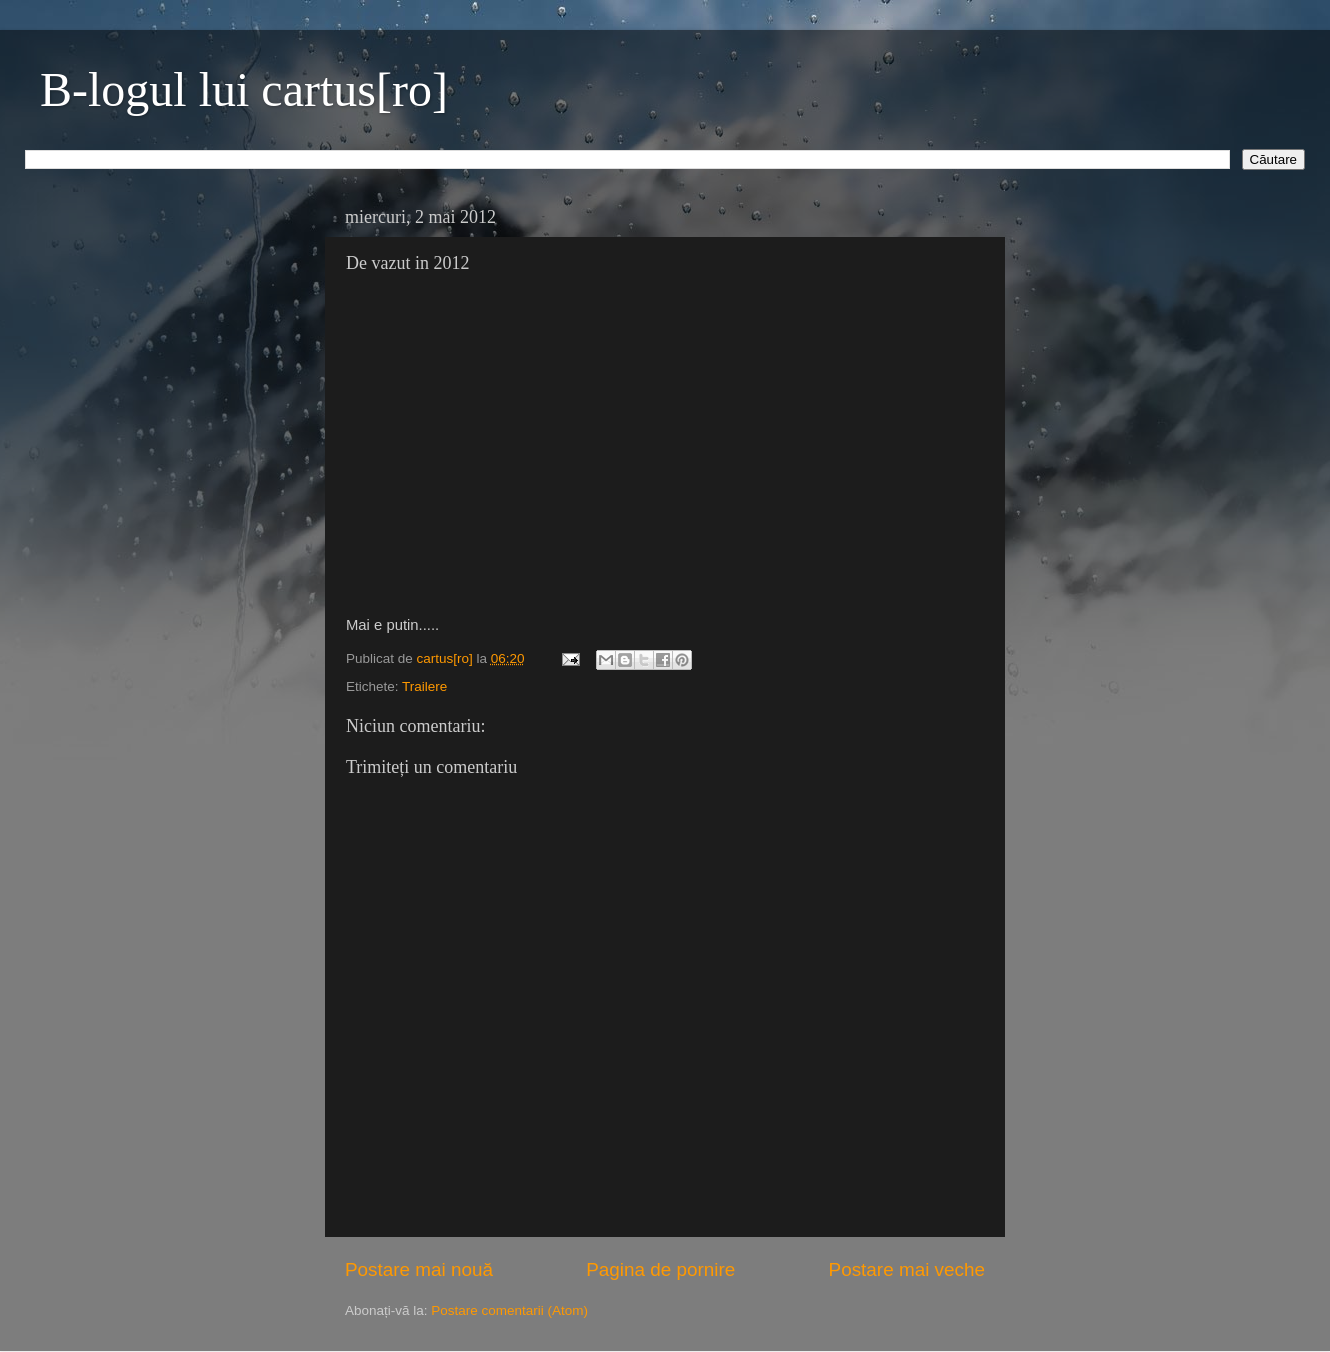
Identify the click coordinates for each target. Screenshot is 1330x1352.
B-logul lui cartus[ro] (244, 89)
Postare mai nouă (419, 1269)
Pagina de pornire (660, 1269)
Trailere (424, 686)
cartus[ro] (447, 658)
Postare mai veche (907, 1269)
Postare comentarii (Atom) (509, 1310)
